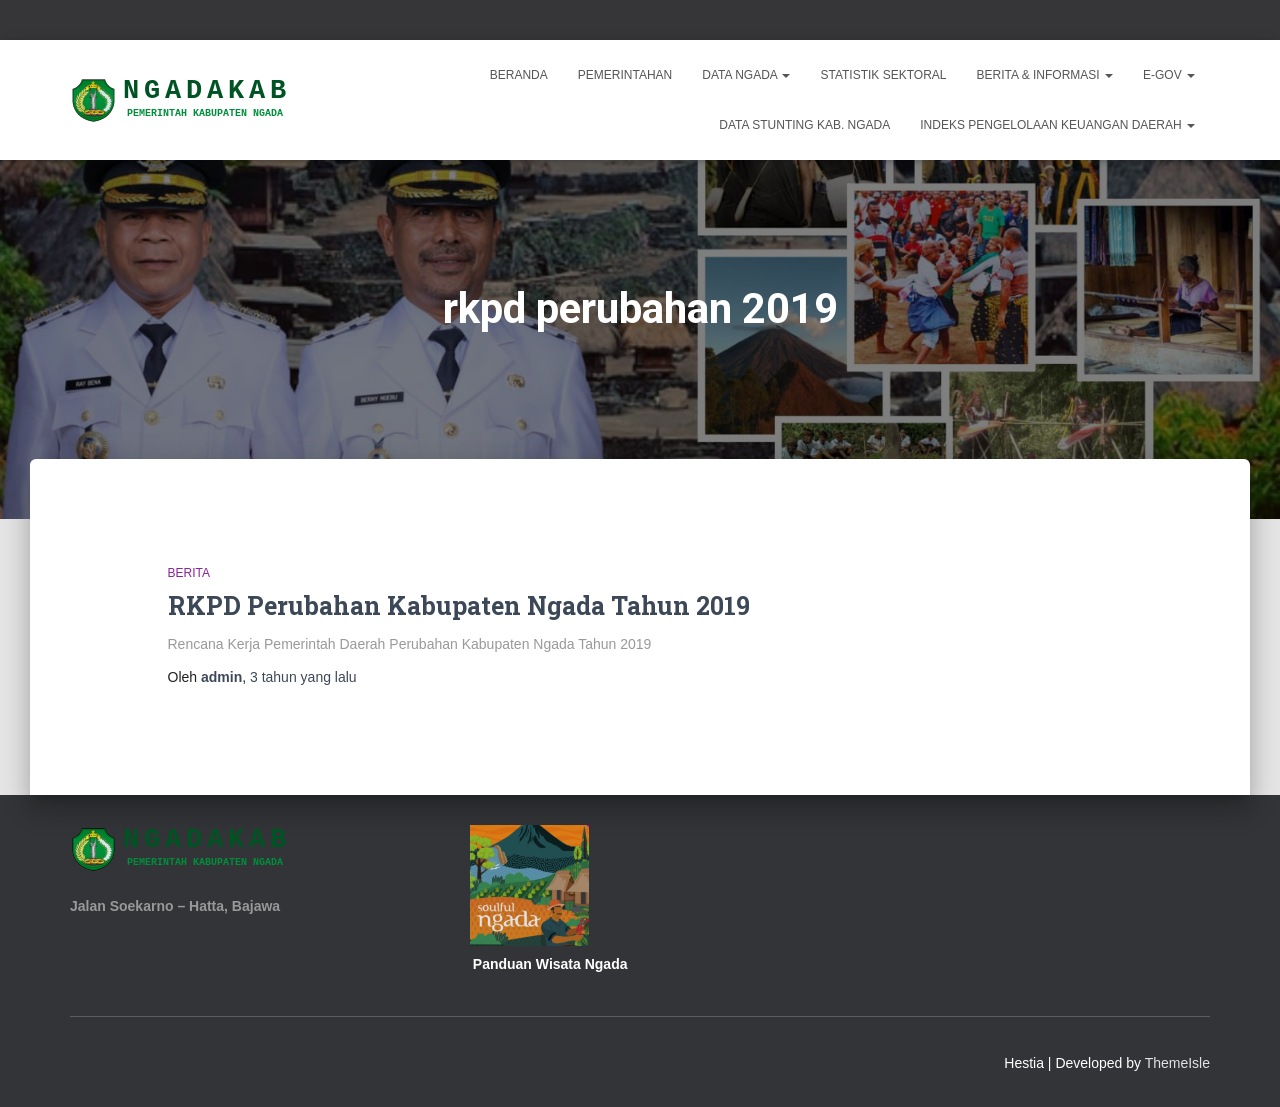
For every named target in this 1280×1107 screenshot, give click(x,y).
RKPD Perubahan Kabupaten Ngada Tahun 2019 (459, 605)
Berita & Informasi (1045, 75)
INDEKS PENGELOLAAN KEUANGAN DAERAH (1057, 125)
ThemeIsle (1177, 1063)
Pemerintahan (625, 75)
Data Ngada (746, 75)
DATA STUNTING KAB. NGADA (804, 125)
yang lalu (303, 677)
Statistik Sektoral (883, 75)
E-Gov (1169, 75)
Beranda (519, 75)
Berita (189, 573)
